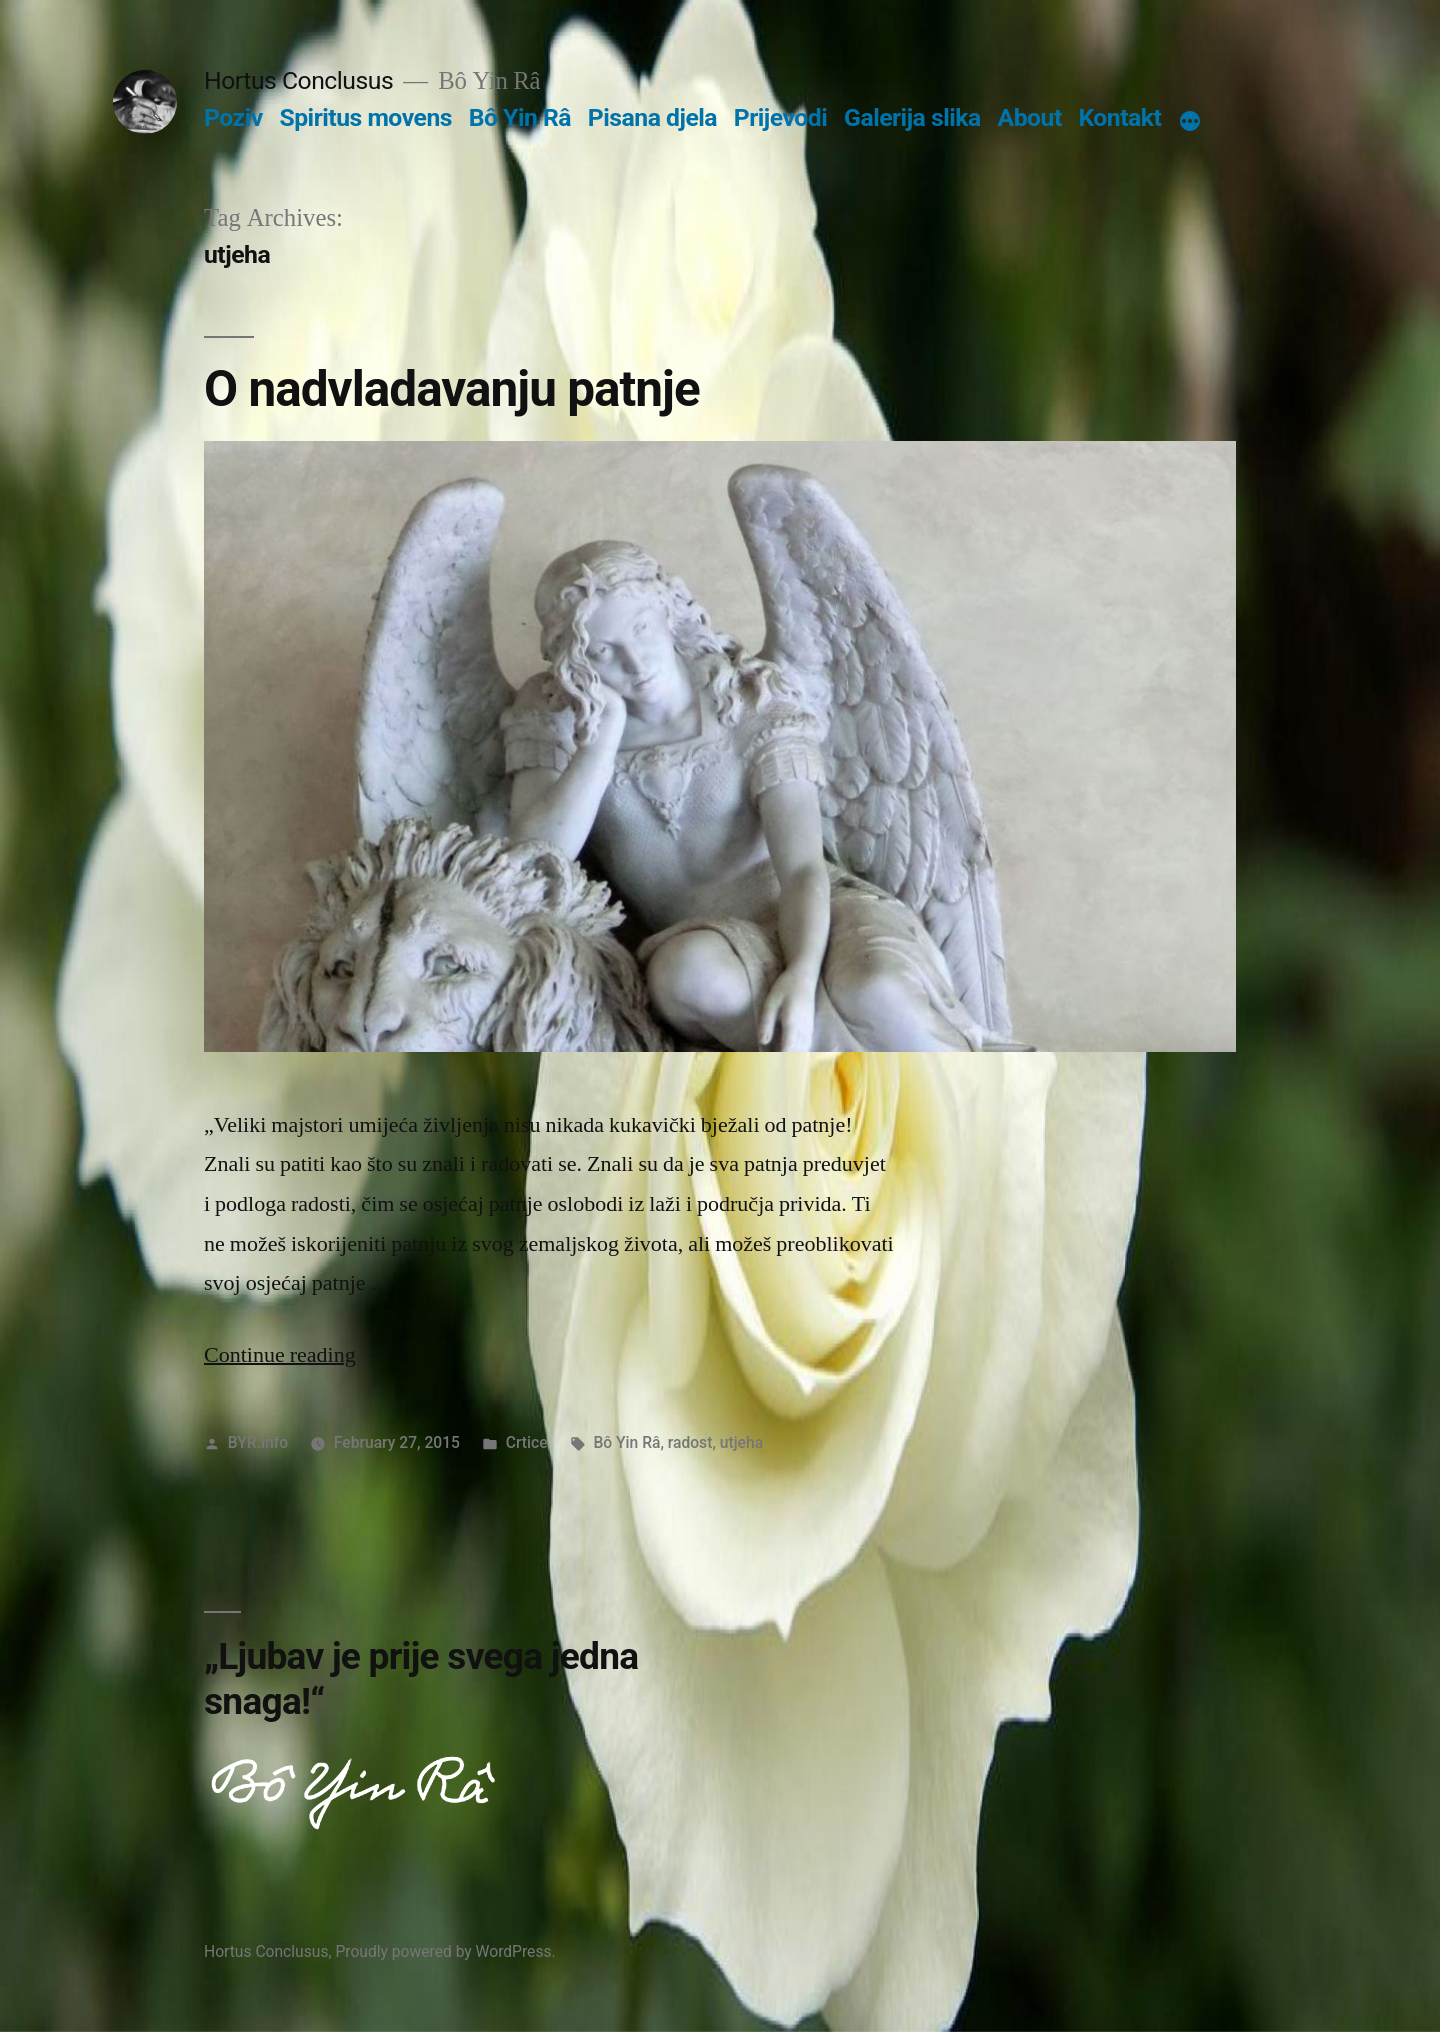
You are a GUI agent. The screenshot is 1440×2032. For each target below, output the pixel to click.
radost (690, 1442)
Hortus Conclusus (298, 80)
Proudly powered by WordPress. (445, 1951)
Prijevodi (781, 117)
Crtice (527, 1442)
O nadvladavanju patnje (452, 389)
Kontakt (1119, 117)
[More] (1190, 122)
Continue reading (296, 1355)
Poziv (233, 117)
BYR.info (258, 1442)
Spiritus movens (365, 117)
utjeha (741, 1442)
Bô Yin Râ (520, 117)
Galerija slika (912, 117)
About (1030, 117)
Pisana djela (652, 117)
